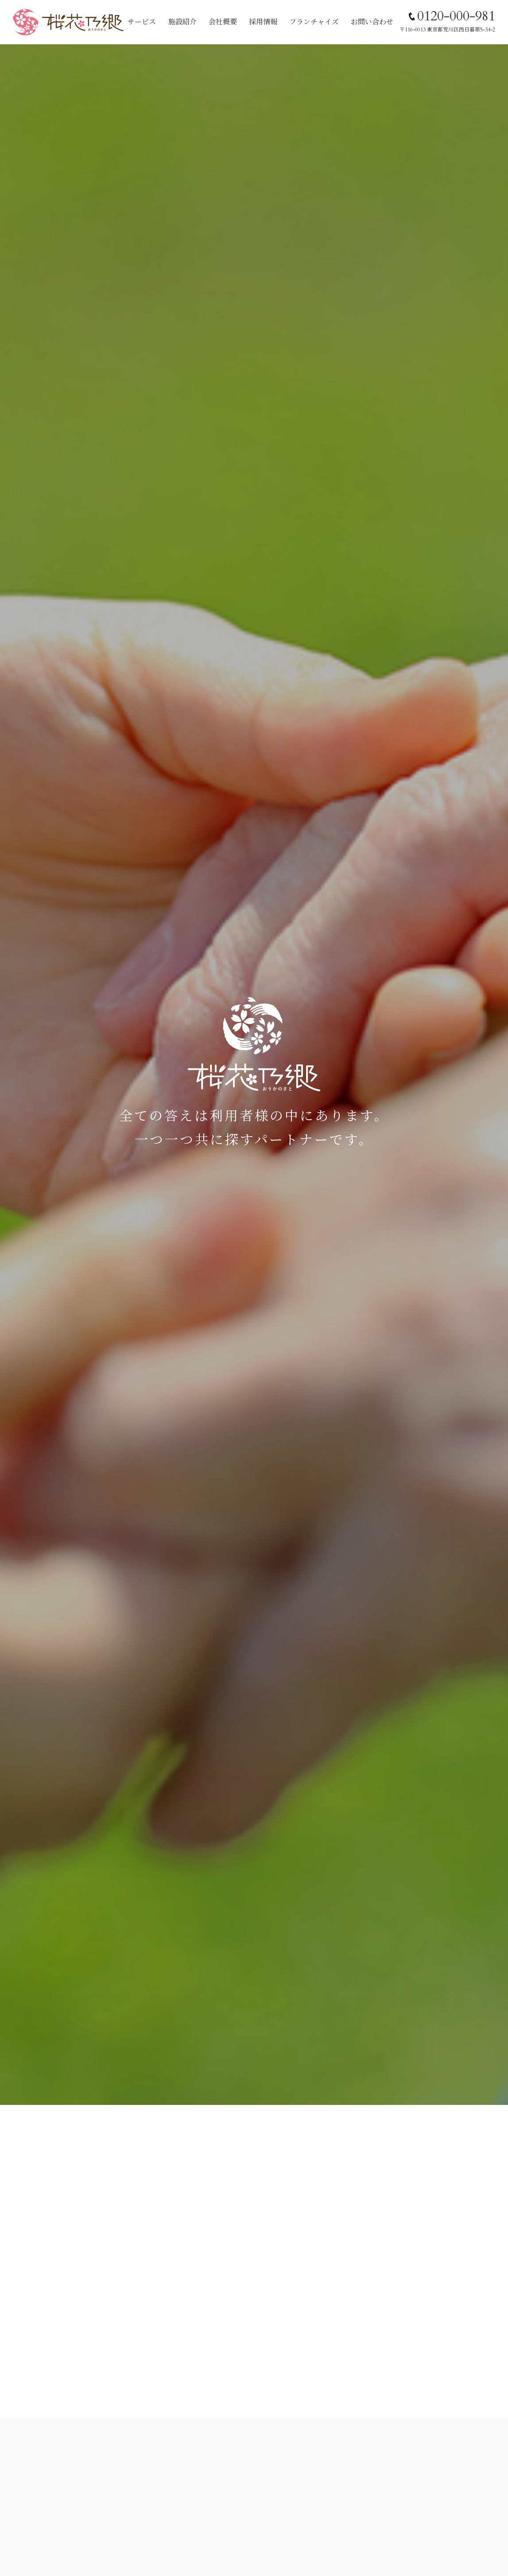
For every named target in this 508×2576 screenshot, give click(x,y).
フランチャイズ (314, 22)
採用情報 (263, 22)
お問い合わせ (372, 22)
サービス (142, 22)
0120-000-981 (456, 16)
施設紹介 (182, 22)
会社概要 (223, 22)
